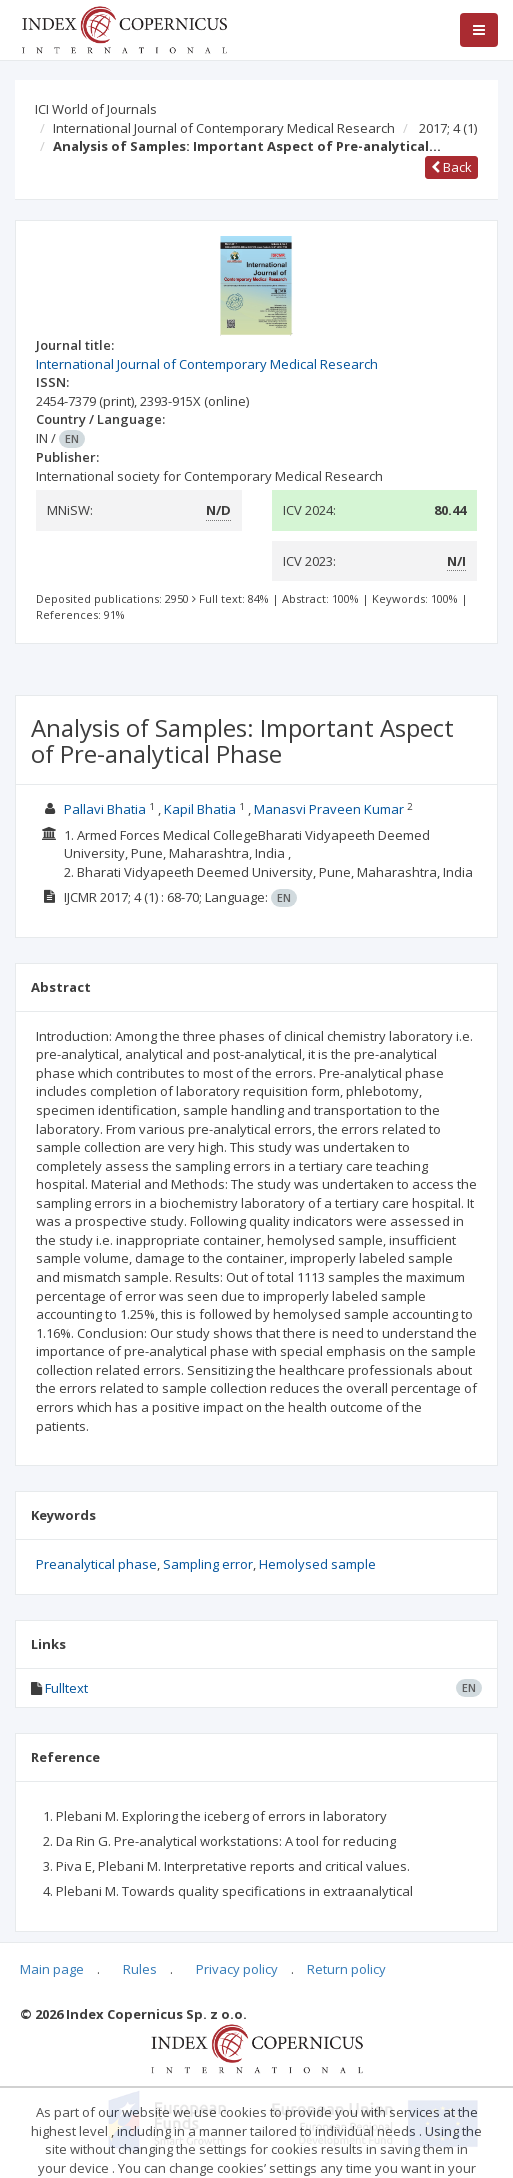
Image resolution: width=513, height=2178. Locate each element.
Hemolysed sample (317, 1564)
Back (451, 167)
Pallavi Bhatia (105, 809)
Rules (140, 1969)
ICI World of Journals (96, 109)
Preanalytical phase (96, 1564)
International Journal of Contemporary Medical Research (224, 128)
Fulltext (66, 1688)
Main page (52, 1969)
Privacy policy (237, 1969)
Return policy (346, 1969)
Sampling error (208, 1564)
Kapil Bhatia (200, 809)
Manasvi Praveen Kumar (329, 809)
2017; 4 (448, 128)
